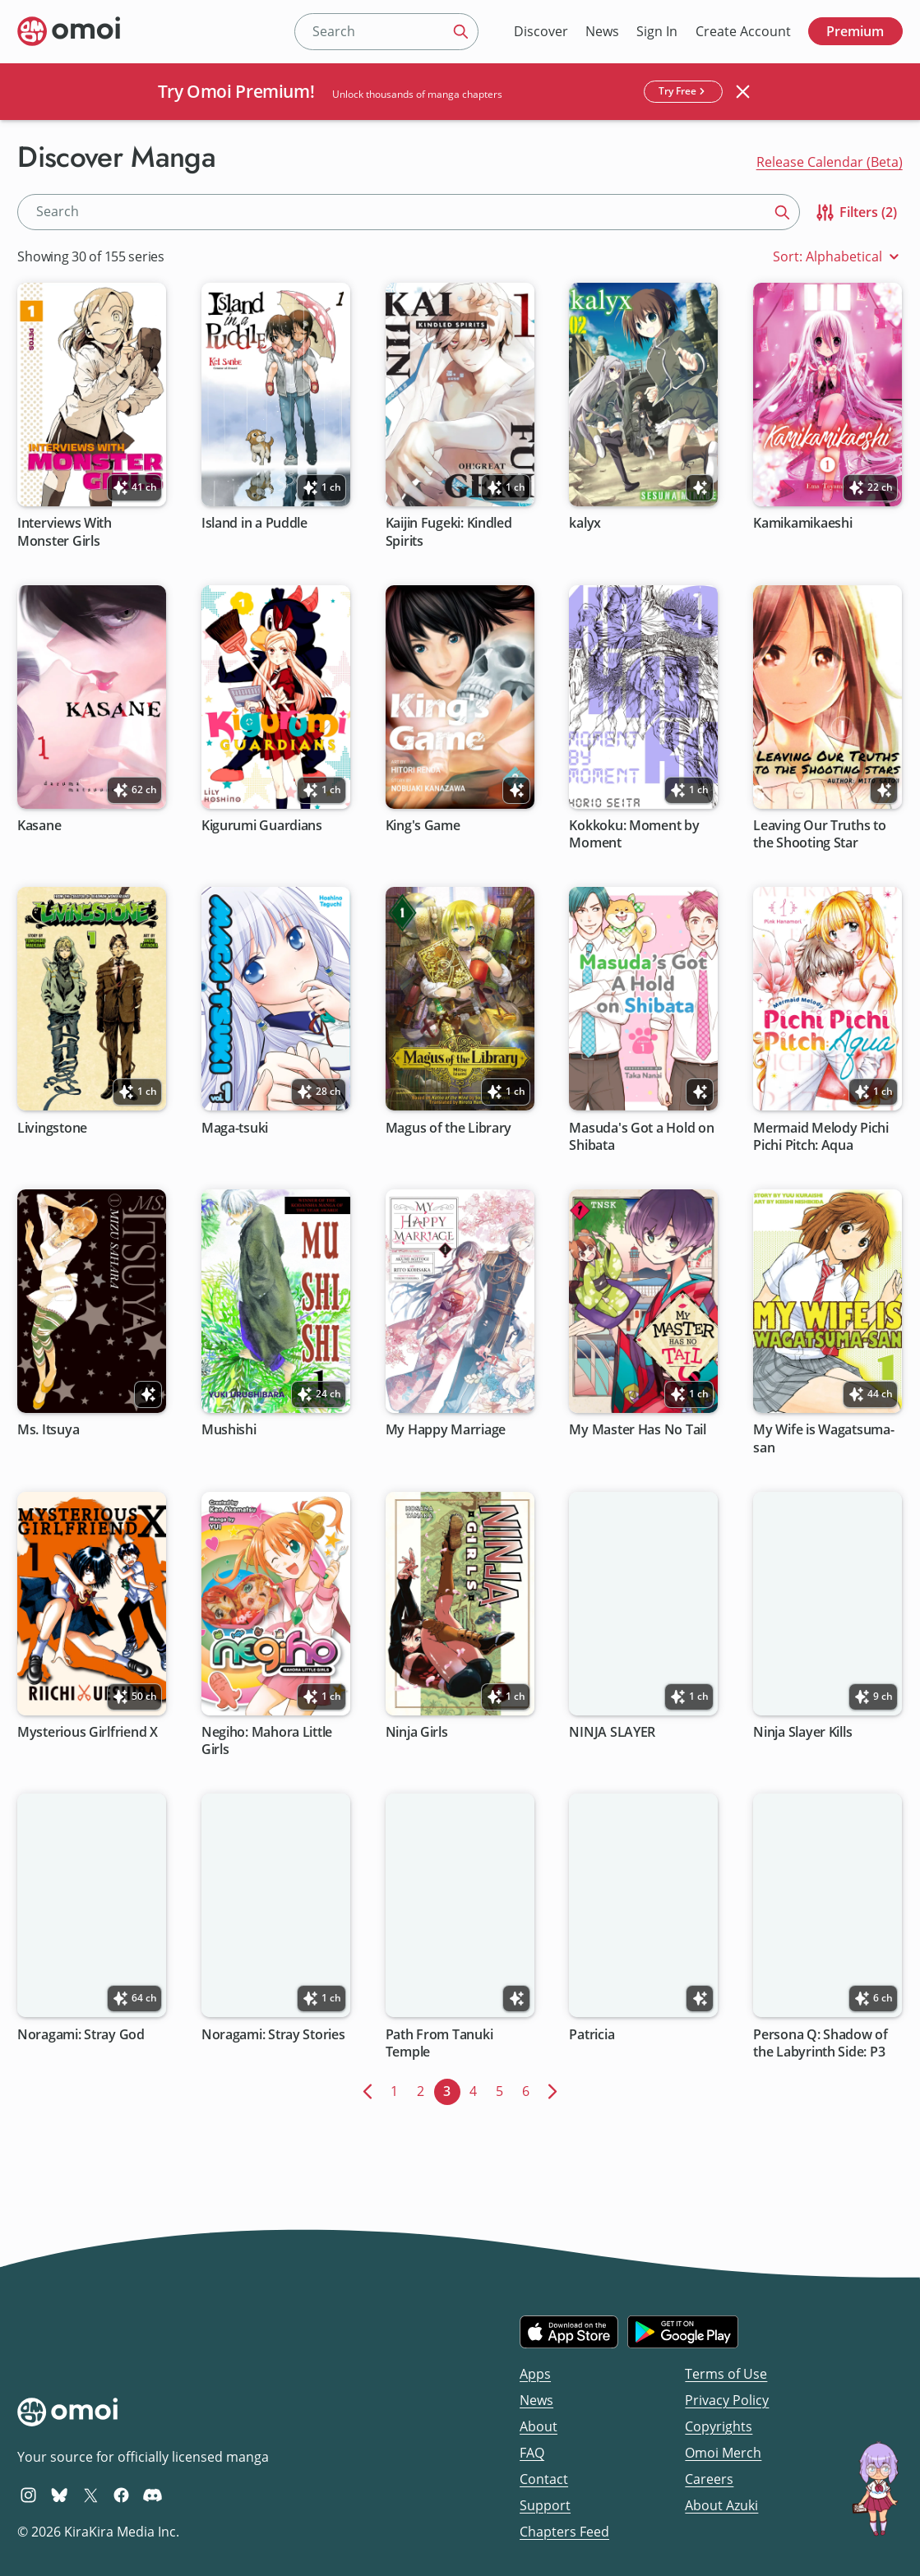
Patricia (592, 2034)
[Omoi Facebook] (121, 2495)
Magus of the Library (449, 1128)
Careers (709, 2479)
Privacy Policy (727, 2400)
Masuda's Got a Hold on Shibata (642, 1136)
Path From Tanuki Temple (439, 2043)
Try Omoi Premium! (236, 91)
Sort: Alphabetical (838, 256)
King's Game (423, 825)
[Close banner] (742, 91)
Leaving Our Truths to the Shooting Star (820, 834)
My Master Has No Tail (638, 1430)
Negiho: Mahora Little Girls (266, 1741)
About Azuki (721, 2505)
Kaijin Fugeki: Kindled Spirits (449, 532)
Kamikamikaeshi (803, 524)
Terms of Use (726, 2374)
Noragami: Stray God (81, 2034)
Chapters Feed (564, 2532)
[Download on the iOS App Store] (569, 2331)
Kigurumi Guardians (261, 825)
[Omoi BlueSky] (60, 2495)
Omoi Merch (723, 2453)
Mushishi (229, 1430)
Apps (535, 2374)
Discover (541, 31)
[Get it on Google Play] (682, 2331)
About (538, 2426)
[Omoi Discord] (152, 2495)
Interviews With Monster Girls (64, 532)
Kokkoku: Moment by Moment (635, 834)
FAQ (532, 2453)
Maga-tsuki (234, 1128)
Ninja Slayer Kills (803, 1732)
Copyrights (718, 2426)
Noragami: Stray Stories (273, 2034)
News (602, 31)
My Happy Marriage (446, 1430)
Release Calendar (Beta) (829, 162)
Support (545, 2505)
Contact (544, 2479)
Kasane (39, 825)
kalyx (586, 524)
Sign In (656, 31)
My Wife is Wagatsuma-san (824, 1439)
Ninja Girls (417, 1732)
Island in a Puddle (254, 524)
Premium (855, 31)
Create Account (743, 31)
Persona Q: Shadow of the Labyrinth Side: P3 (821, 2043)
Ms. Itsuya (48, 1430)
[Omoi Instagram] (28, 2495)
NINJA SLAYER (613, 1732)
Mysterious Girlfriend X (87, 1732)
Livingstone (52, 1128)
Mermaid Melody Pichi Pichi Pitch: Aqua (822, 1136)
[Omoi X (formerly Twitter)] (91, 2495)
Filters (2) (855, 212)
